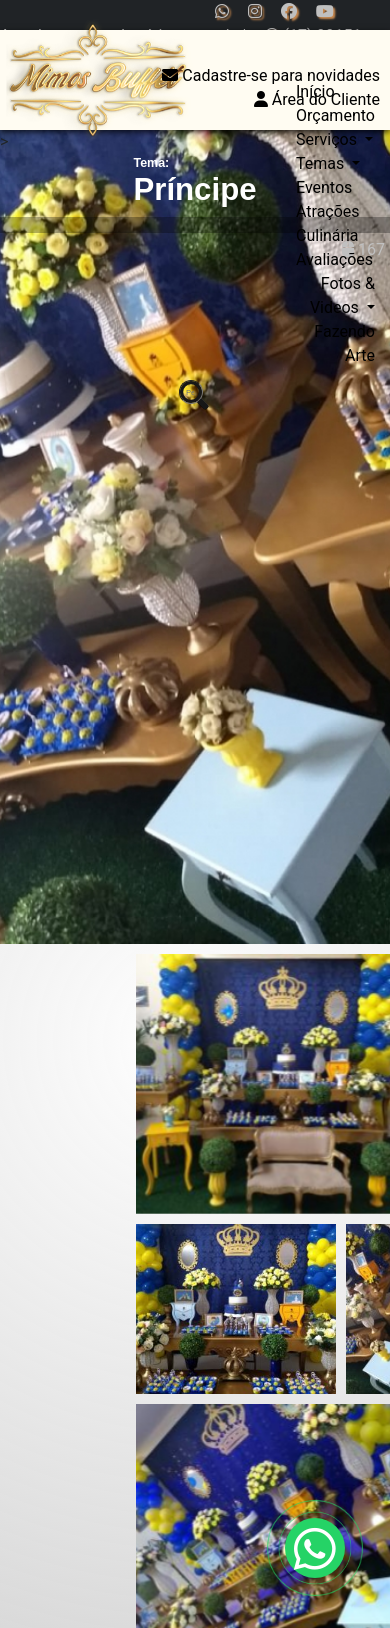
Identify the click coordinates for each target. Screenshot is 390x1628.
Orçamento (335, 115)
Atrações (328, 211)
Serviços (328, 139)
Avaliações (334, 259)
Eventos (324, 187)
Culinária (327, 235)
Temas (322, 163)
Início (315, 91)
